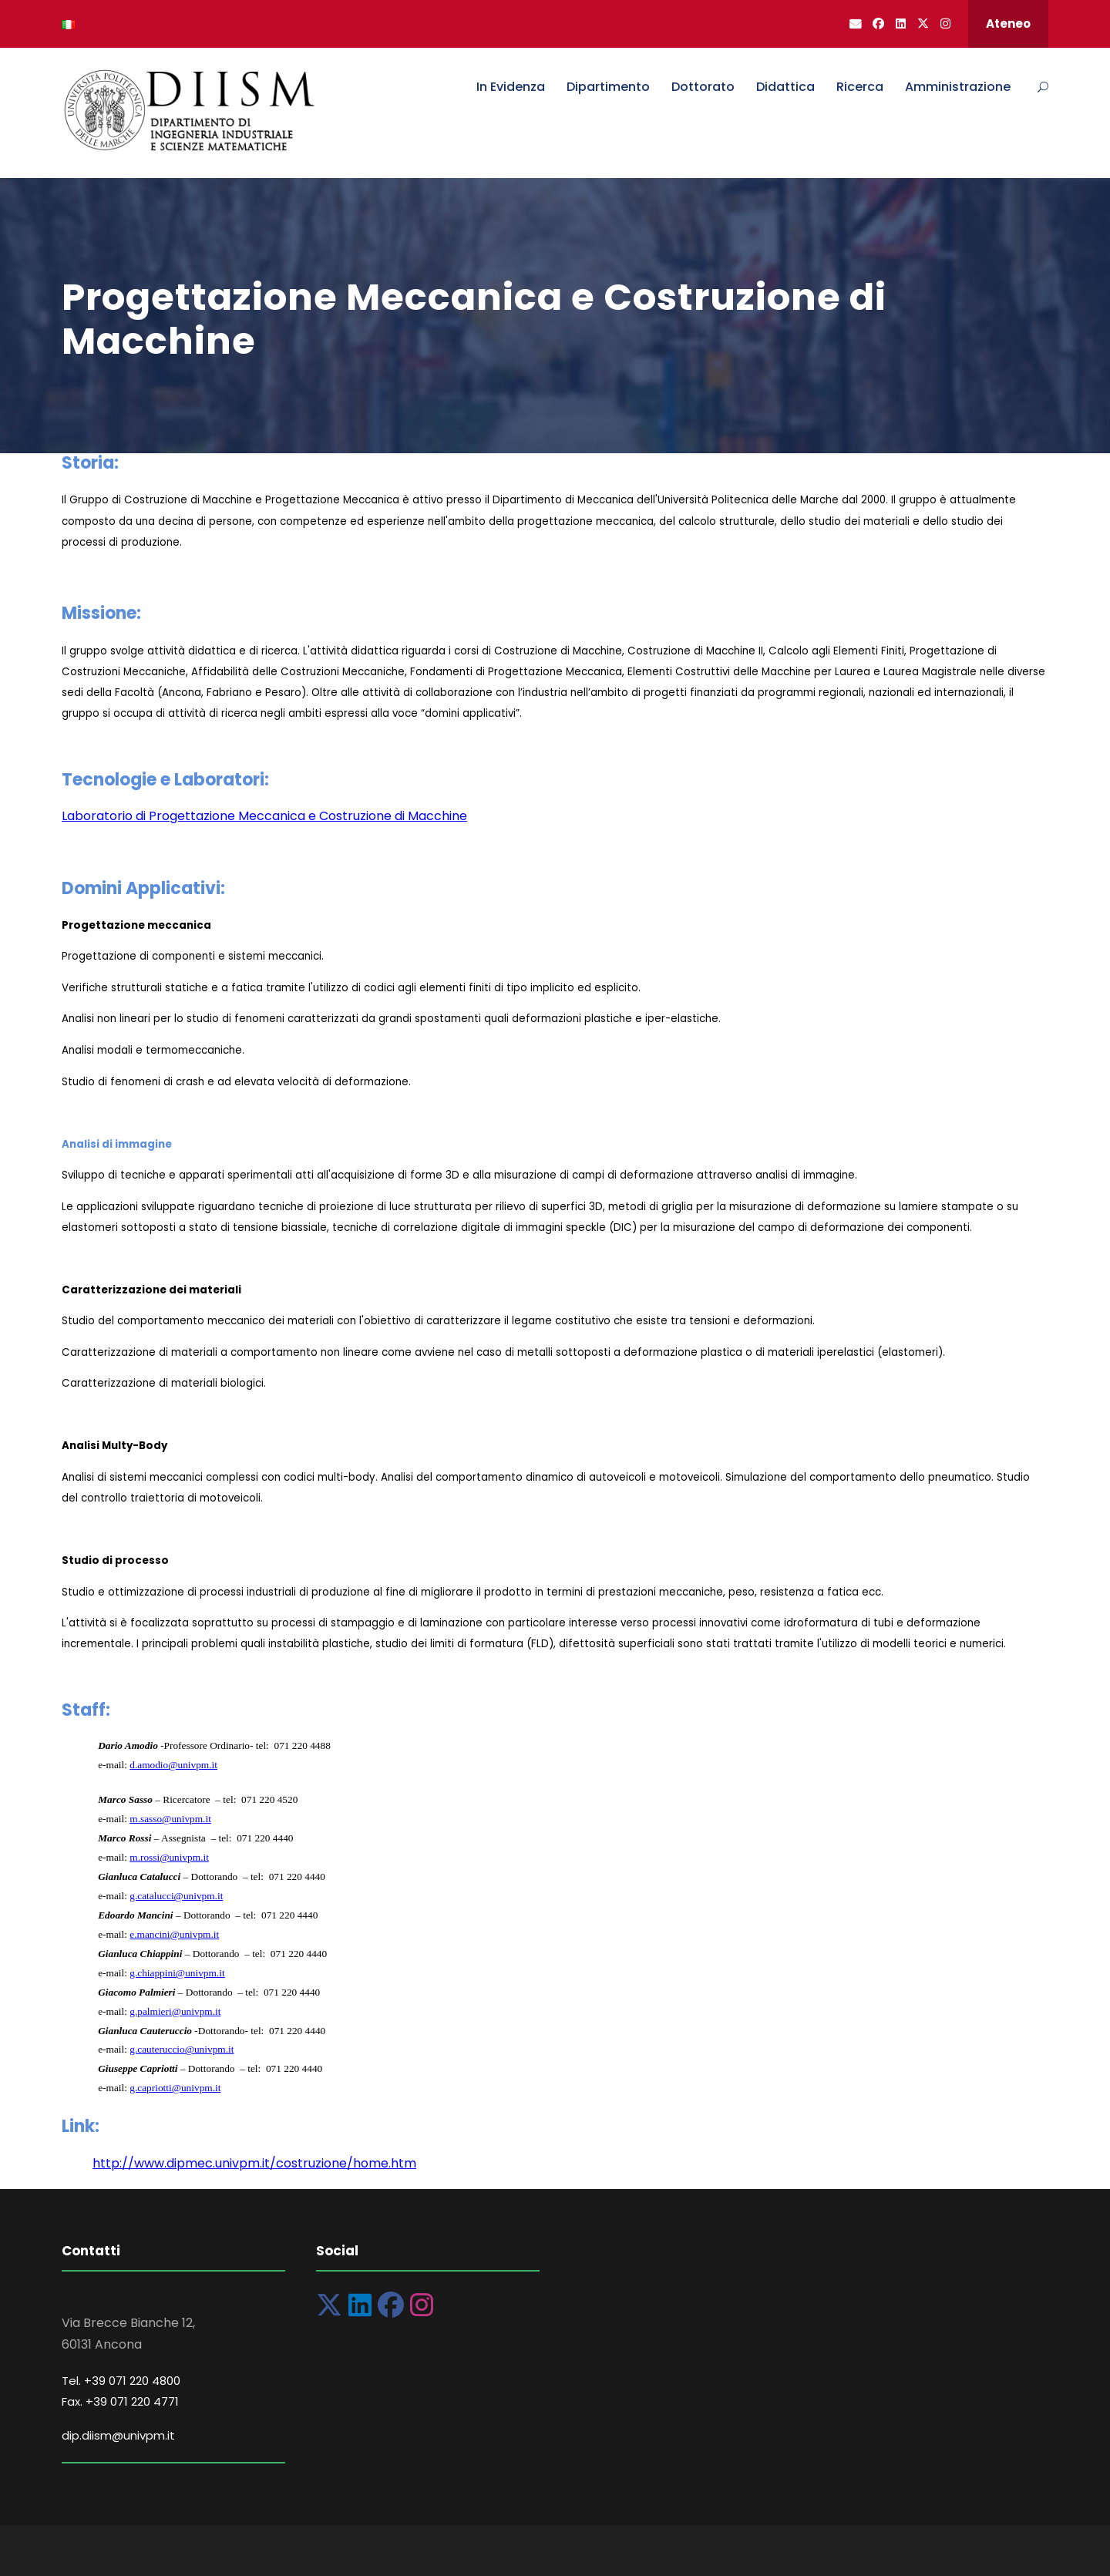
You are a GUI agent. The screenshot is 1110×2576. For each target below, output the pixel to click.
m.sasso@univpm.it (170, 1818)
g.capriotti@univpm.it (175, 2087)
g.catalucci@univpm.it (176, 1896)
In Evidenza (510, 87)
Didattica (785, 87)
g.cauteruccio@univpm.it (182, 2049)
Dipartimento (608, 87)
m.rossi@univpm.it (169, 1857)
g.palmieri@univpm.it (175, 2011)
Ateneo (1008, 23)
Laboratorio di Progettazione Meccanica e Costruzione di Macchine (264, 816)
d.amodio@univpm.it (173, 1765)
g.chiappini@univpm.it (177, 1973)
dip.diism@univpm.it (118, 2435)
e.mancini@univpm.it (174, 1934)
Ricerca (859, 87)
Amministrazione (958, 87)
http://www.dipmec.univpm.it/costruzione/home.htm (254, 2163)
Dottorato (703, 87)
